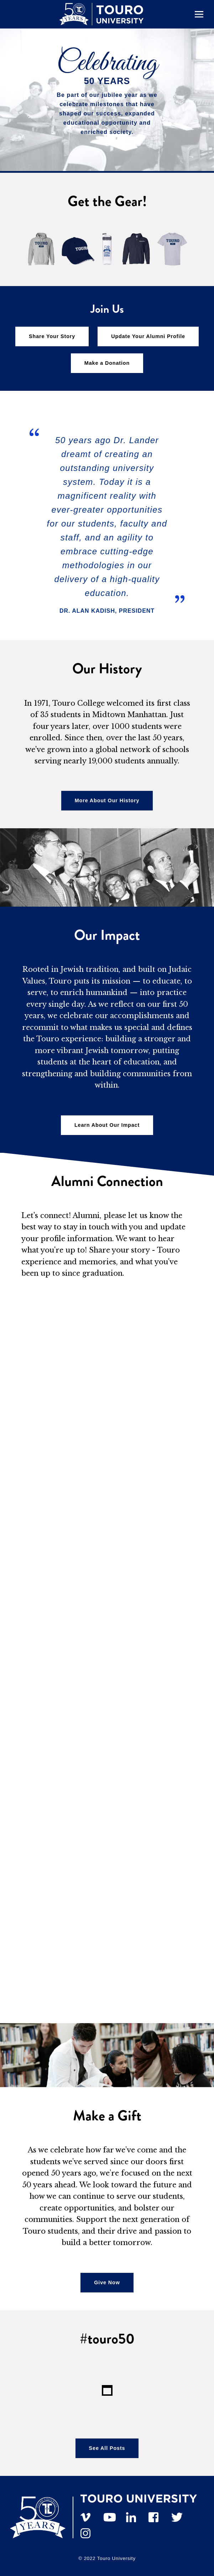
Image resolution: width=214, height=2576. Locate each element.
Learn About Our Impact (107, 1125)
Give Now (107, 2282)
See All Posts (107, 2448)
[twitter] (179, 2514)
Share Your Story (52, 336)
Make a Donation (107, 363)
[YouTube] (111, 2514)
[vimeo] (89, 2514)
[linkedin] (134, 2514)
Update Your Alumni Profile (148, 336)
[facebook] (157, 2514)
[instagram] (89, 2530)
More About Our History (107, 800)
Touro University (116, 2558)
